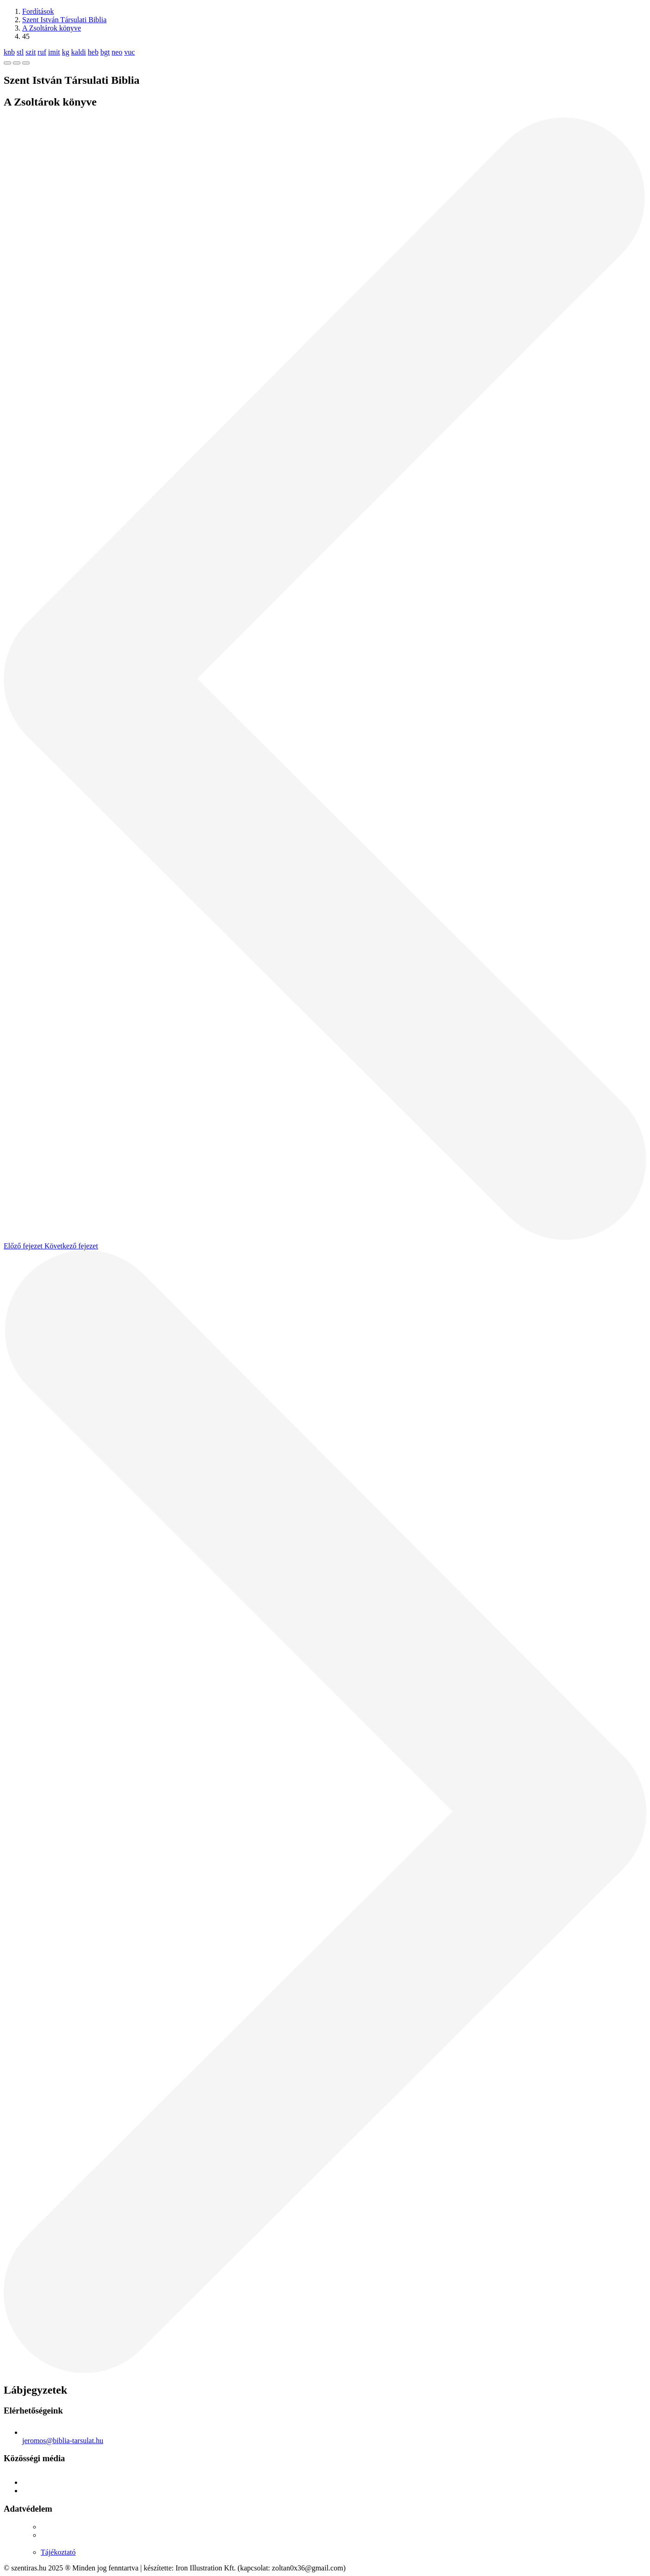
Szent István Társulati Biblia (64, 20)
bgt (105, 52)
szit (30, 52)
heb (93, 52)
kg (65, 52)
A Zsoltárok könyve (51, 28)
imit (54, 52)
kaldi (78, 52)
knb (9, 52)
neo (116, 52)
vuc (129, 52)
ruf (41, 52)
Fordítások (38, 11)
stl (20, 52)
